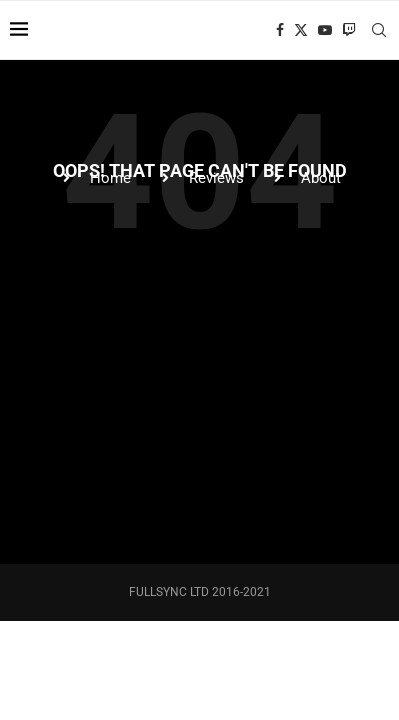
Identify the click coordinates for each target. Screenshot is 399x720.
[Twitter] (301, 30)
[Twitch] (349, 30)
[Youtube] (325, 30)
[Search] (379, 30)
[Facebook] (280, 30)
